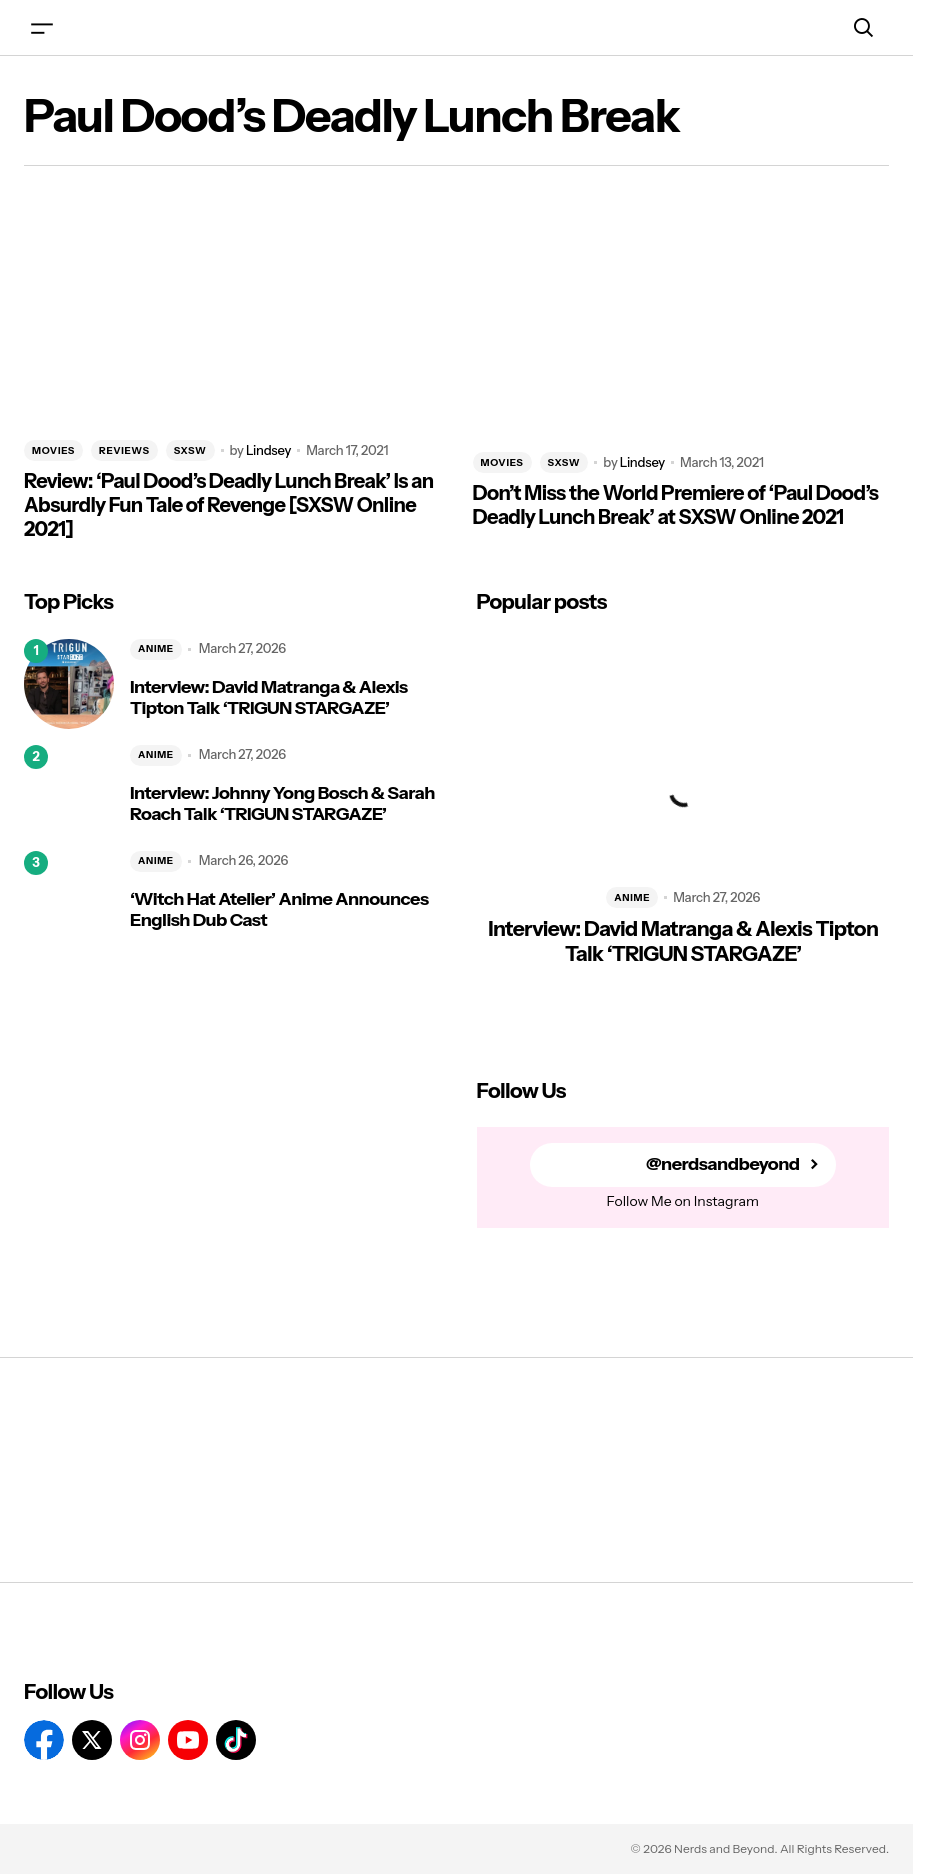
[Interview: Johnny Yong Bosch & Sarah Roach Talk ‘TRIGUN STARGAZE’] (69, 790)
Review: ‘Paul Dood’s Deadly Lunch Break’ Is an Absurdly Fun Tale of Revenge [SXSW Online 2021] (229, 505)
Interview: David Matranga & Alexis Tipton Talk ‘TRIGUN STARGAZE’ (269, 698)
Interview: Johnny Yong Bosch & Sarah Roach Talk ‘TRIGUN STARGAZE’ (282, 804)
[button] (42, 27)
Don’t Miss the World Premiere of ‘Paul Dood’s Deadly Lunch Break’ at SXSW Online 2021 (676, 505)
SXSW (190, 450)
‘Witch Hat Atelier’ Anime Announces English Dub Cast (279, 910)
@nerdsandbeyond (723, 1164)
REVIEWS (124, 450)
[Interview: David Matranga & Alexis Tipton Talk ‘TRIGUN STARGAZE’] (69, 684)
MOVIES (53, 450)
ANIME (156, 648)
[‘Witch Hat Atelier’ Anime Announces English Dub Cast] (69, 896)
